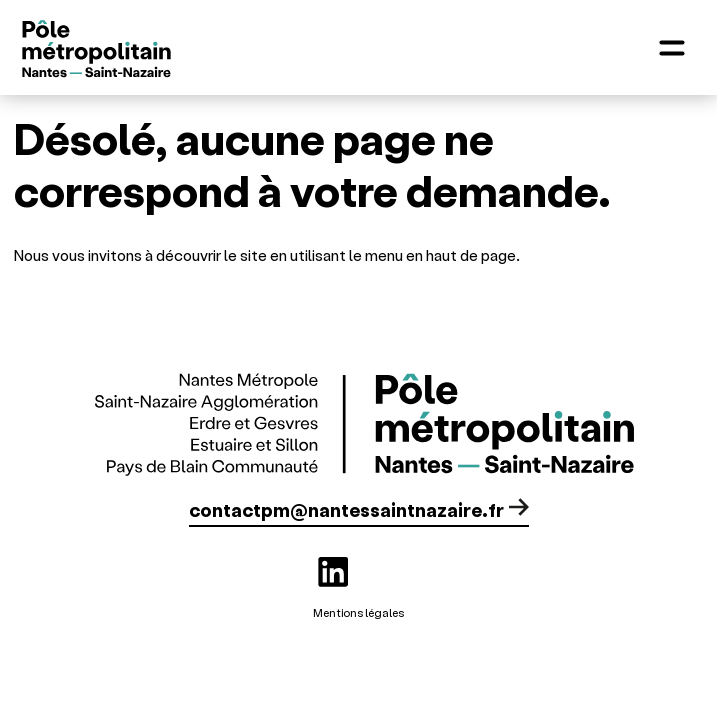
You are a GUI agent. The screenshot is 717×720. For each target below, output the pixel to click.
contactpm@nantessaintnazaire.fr (346, 509)
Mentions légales (358, 612)
